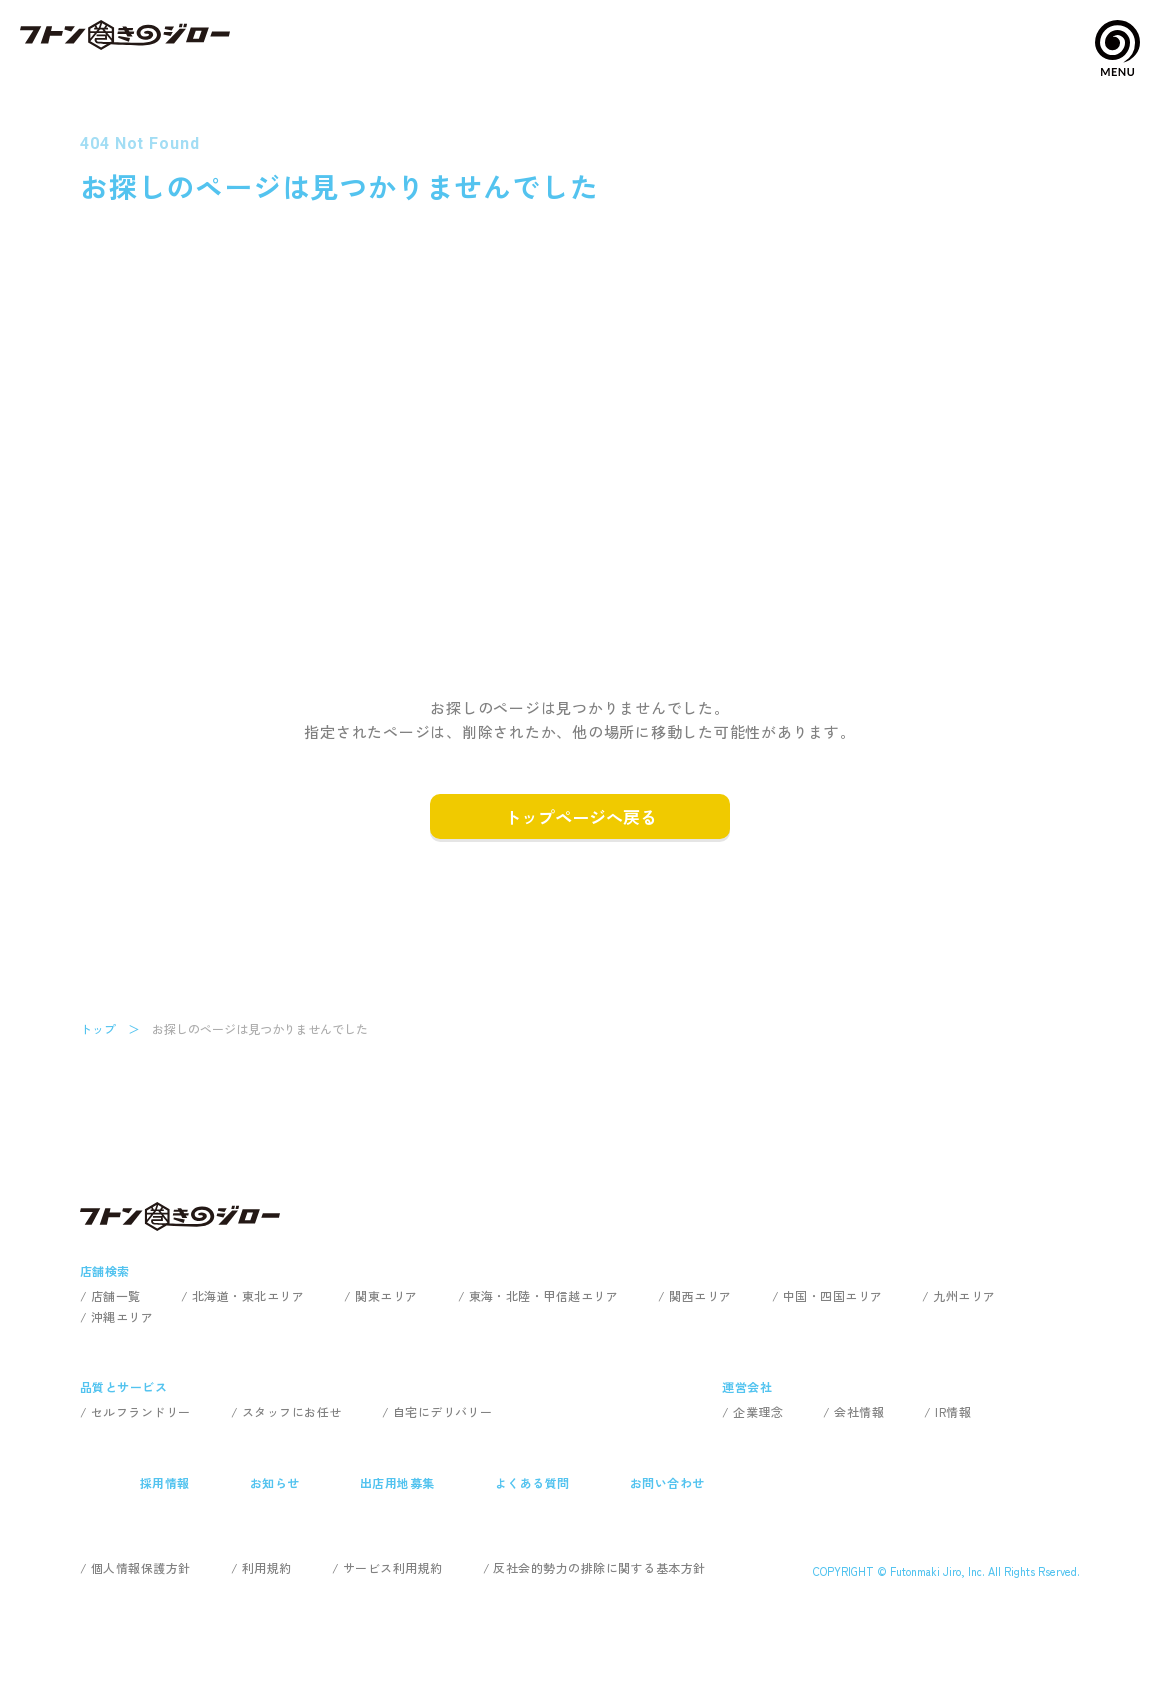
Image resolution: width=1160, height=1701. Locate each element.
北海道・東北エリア (248, 1295)
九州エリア (964, 1295)
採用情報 (165, 1482)
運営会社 (747, 1386)
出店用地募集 (397, 1482)
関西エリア (700, 1295)
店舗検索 (105, 1270)
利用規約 (267, 1567)
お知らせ (275, 1482)
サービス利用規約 (393, 1567)
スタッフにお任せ (292, 1411)
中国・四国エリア (833, 1295)
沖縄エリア (122, 1316)
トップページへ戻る (580, 816)
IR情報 (953, 1411)
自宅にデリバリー (443, 1411)
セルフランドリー (141, 1411)
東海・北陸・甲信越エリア (544, 1295)
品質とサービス (123, 1386)
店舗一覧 (116, 1295)
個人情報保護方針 (141, 1567)
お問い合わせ (667, 1482)
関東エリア (386, 1295)
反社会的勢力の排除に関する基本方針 (599, 1567)
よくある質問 (532, 1482)
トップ (98, 1028)
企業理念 (758, 1411)
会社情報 (859, 1411)
